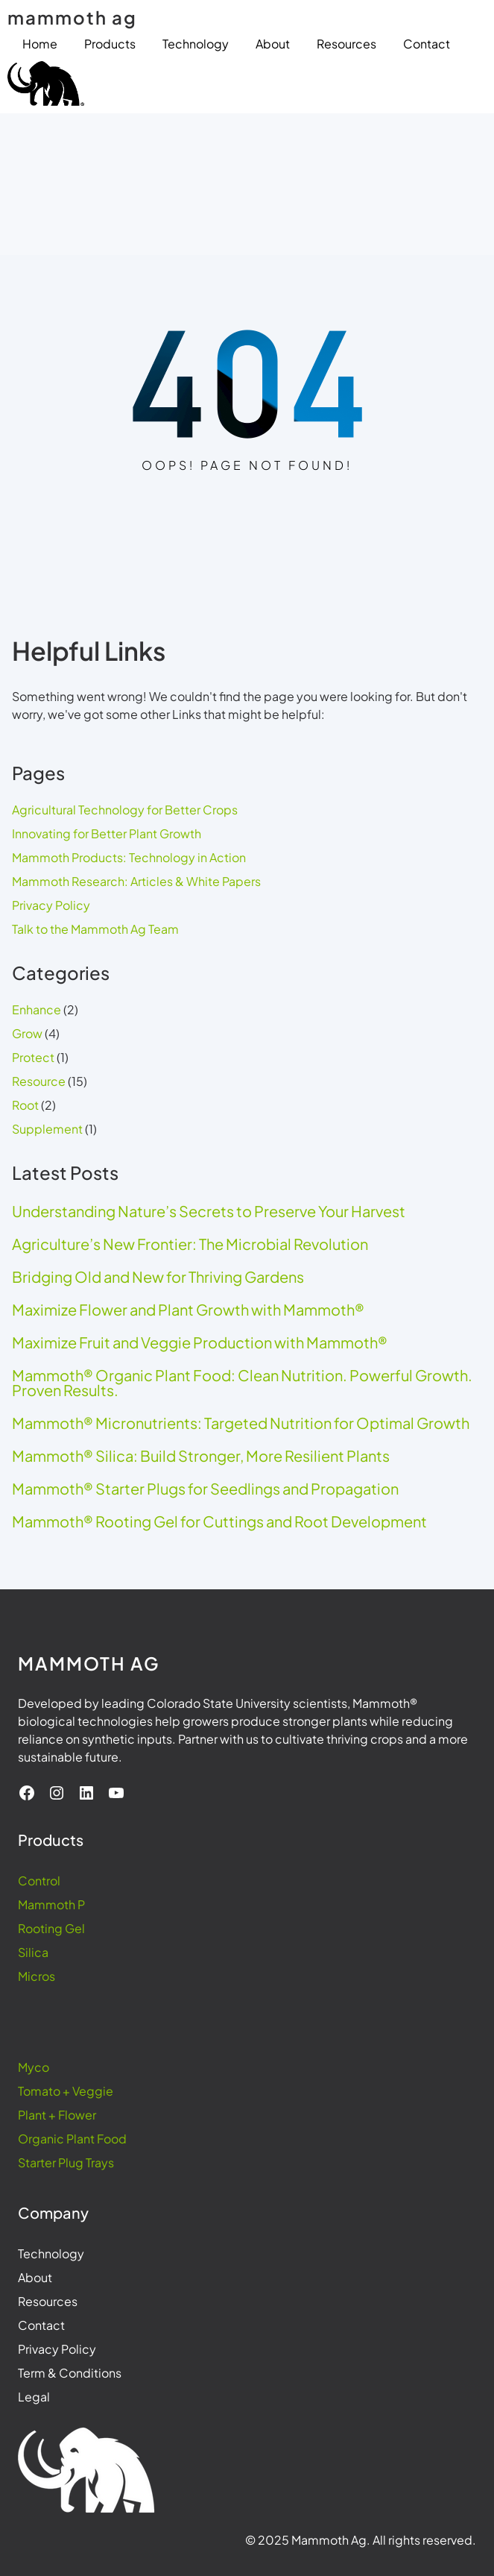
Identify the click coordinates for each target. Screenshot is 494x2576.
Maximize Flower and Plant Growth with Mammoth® (188, 1309)
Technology (51, 2253)
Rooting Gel (51, 1928)
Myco (33, 2067)
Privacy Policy (51, 905)
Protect (33, 1057)
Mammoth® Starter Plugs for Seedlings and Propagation (205, 1488)
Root (25, 1105)
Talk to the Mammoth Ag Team (95, 929)
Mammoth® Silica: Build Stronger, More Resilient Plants (201, 1455)
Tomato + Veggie (65, 2091)
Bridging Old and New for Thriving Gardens (158, 1276)
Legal (34, 2396)
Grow (27, 1033)
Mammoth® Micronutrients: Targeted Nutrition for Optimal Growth (240, 1423)
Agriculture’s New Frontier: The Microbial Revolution (190, 1244)
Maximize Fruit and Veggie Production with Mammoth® (199, 1342)
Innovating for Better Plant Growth (106, 833)
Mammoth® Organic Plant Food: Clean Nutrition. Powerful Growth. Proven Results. (242, 1383)
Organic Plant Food (72, 2138)
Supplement (47, 1129)
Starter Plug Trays (66, 2162)
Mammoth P (51, 1904)
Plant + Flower (57, 2115)
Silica (33, 1952)
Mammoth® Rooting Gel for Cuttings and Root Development (219, 1521)
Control (39, 1880)
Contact (41, 2325)
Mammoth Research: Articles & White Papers (136, 881)
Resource (39, 1081)
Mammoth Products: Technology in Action (129, 857)
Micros (36, 1976)
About (35, 2277)
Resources (47, 2301)
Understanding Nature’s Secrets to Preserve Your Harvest (208, 1211)
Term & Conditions (69, 2373)
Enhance (36, 1009)
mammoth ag (72, 17)
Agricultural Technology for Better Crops (125, 809)
